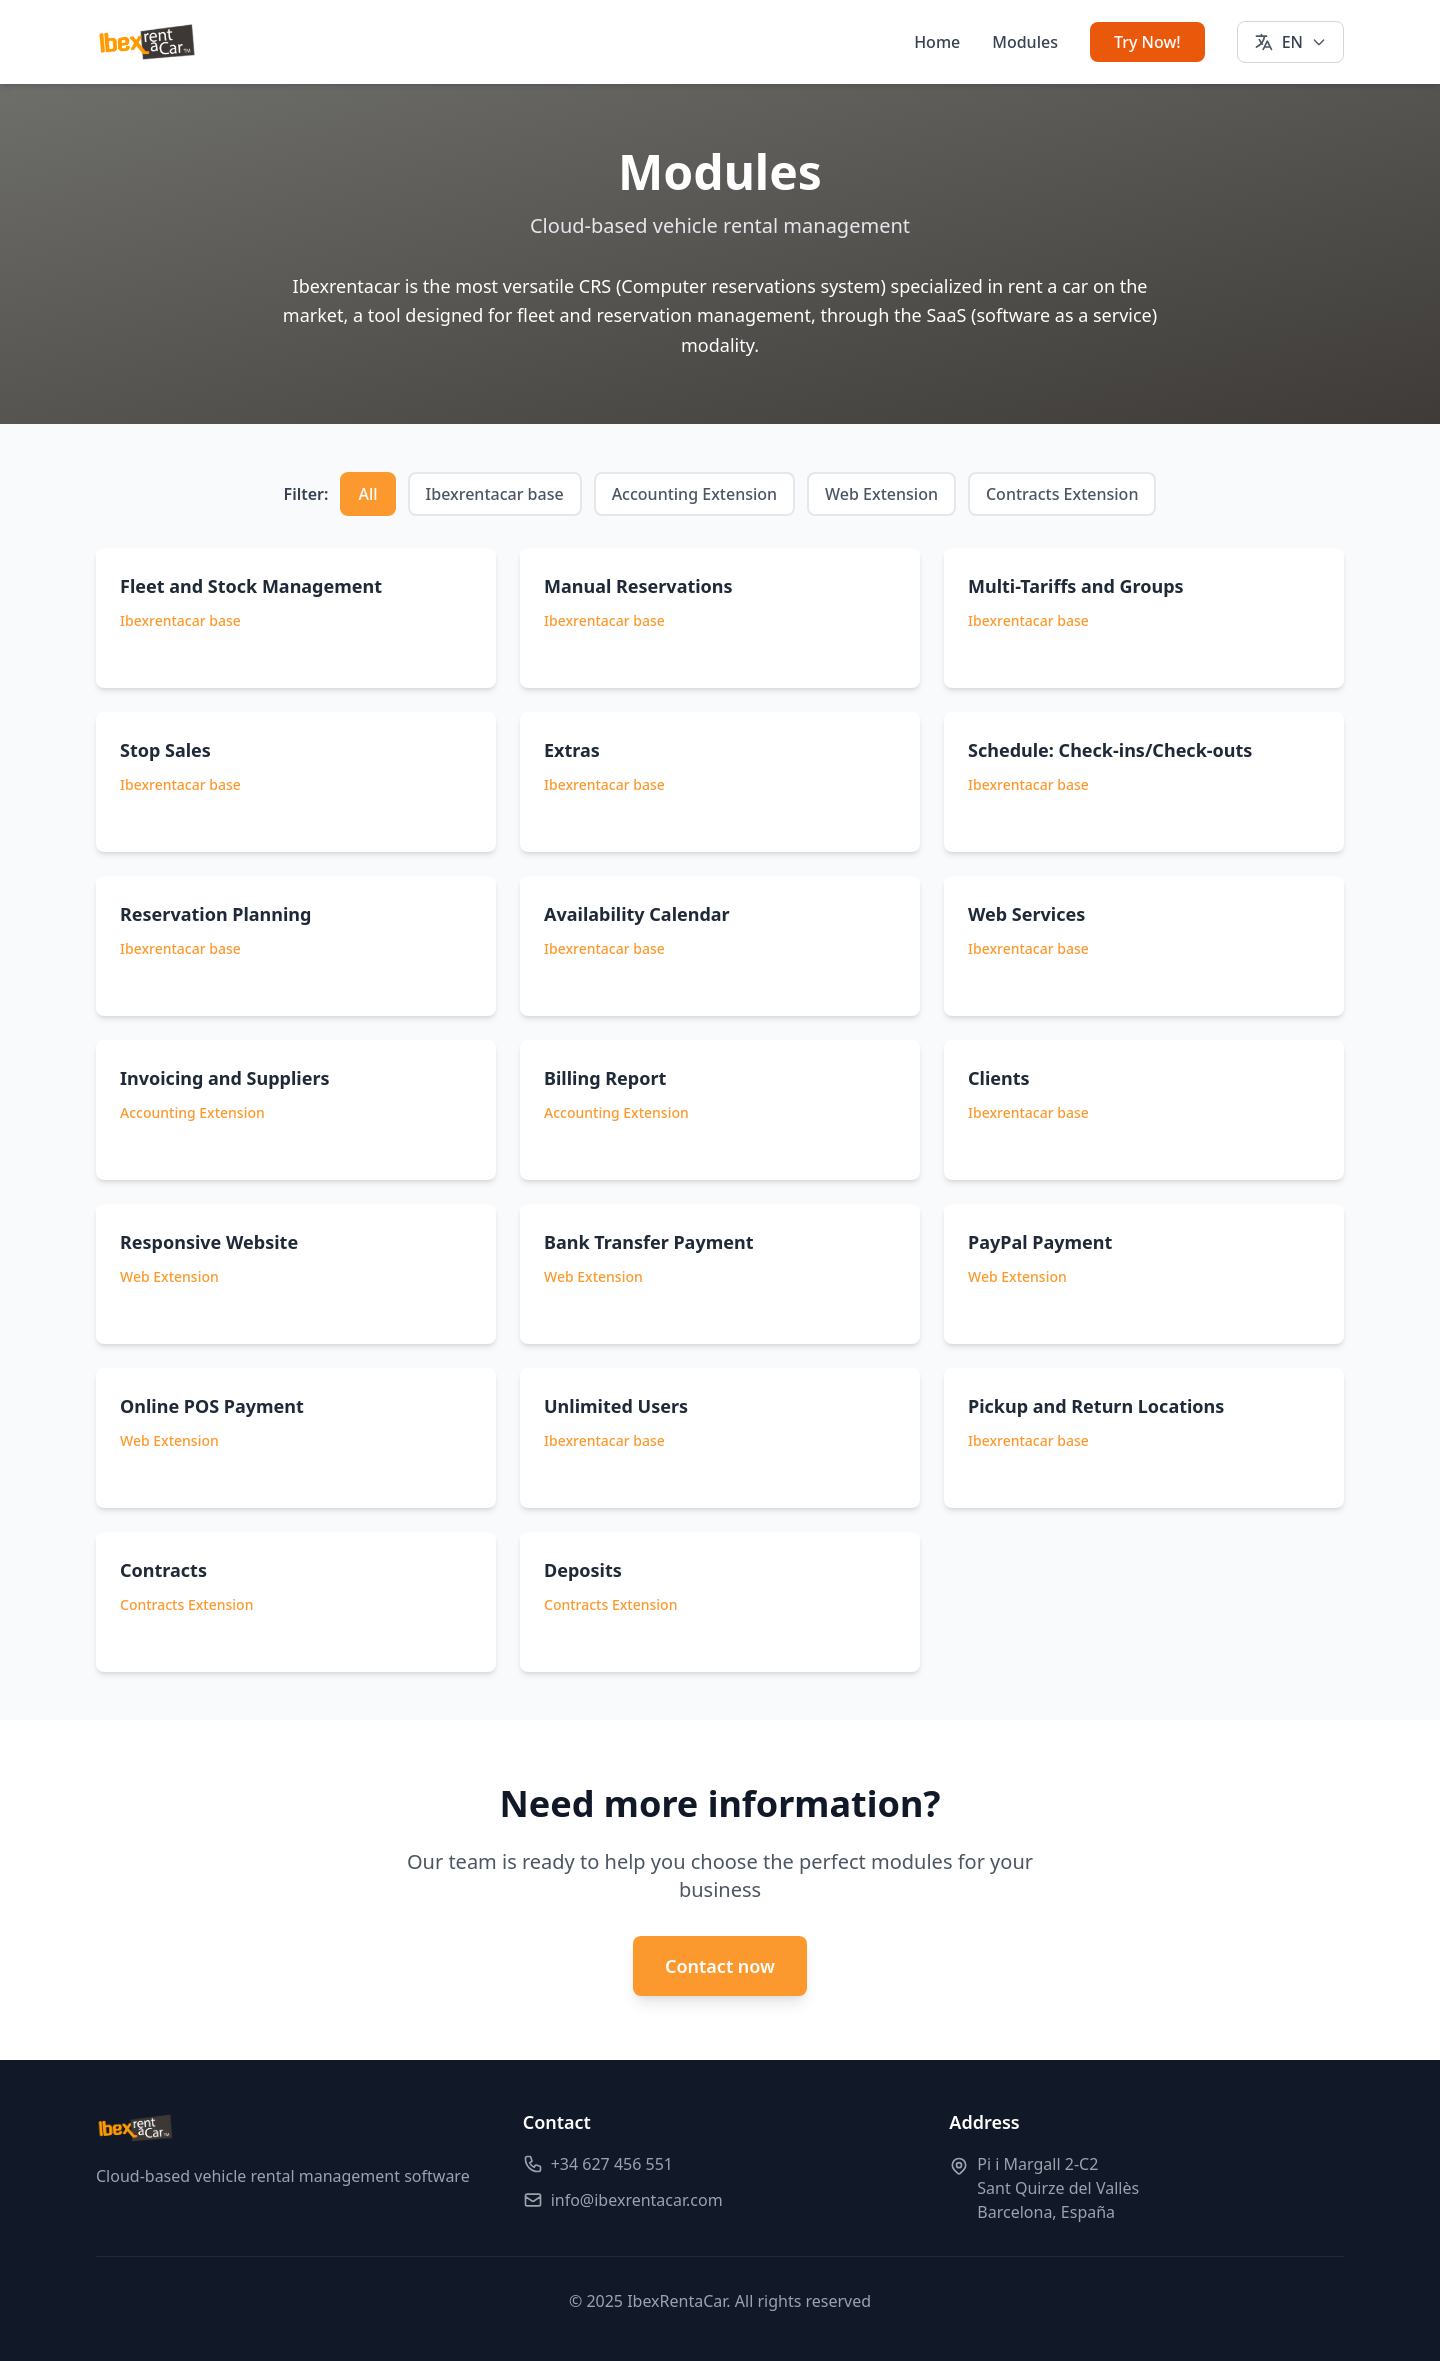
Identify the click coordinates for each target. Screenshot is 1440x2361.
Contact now (720, 1966)
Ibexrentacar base (495, 494)
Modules (1025, 42)
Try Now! (1147, 42)
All (367, 494)
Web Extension (881, 494)
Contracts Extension (1062, 494)
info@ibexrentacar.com (637, 2200)
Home (937, 42)
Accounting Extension (694, 494)
